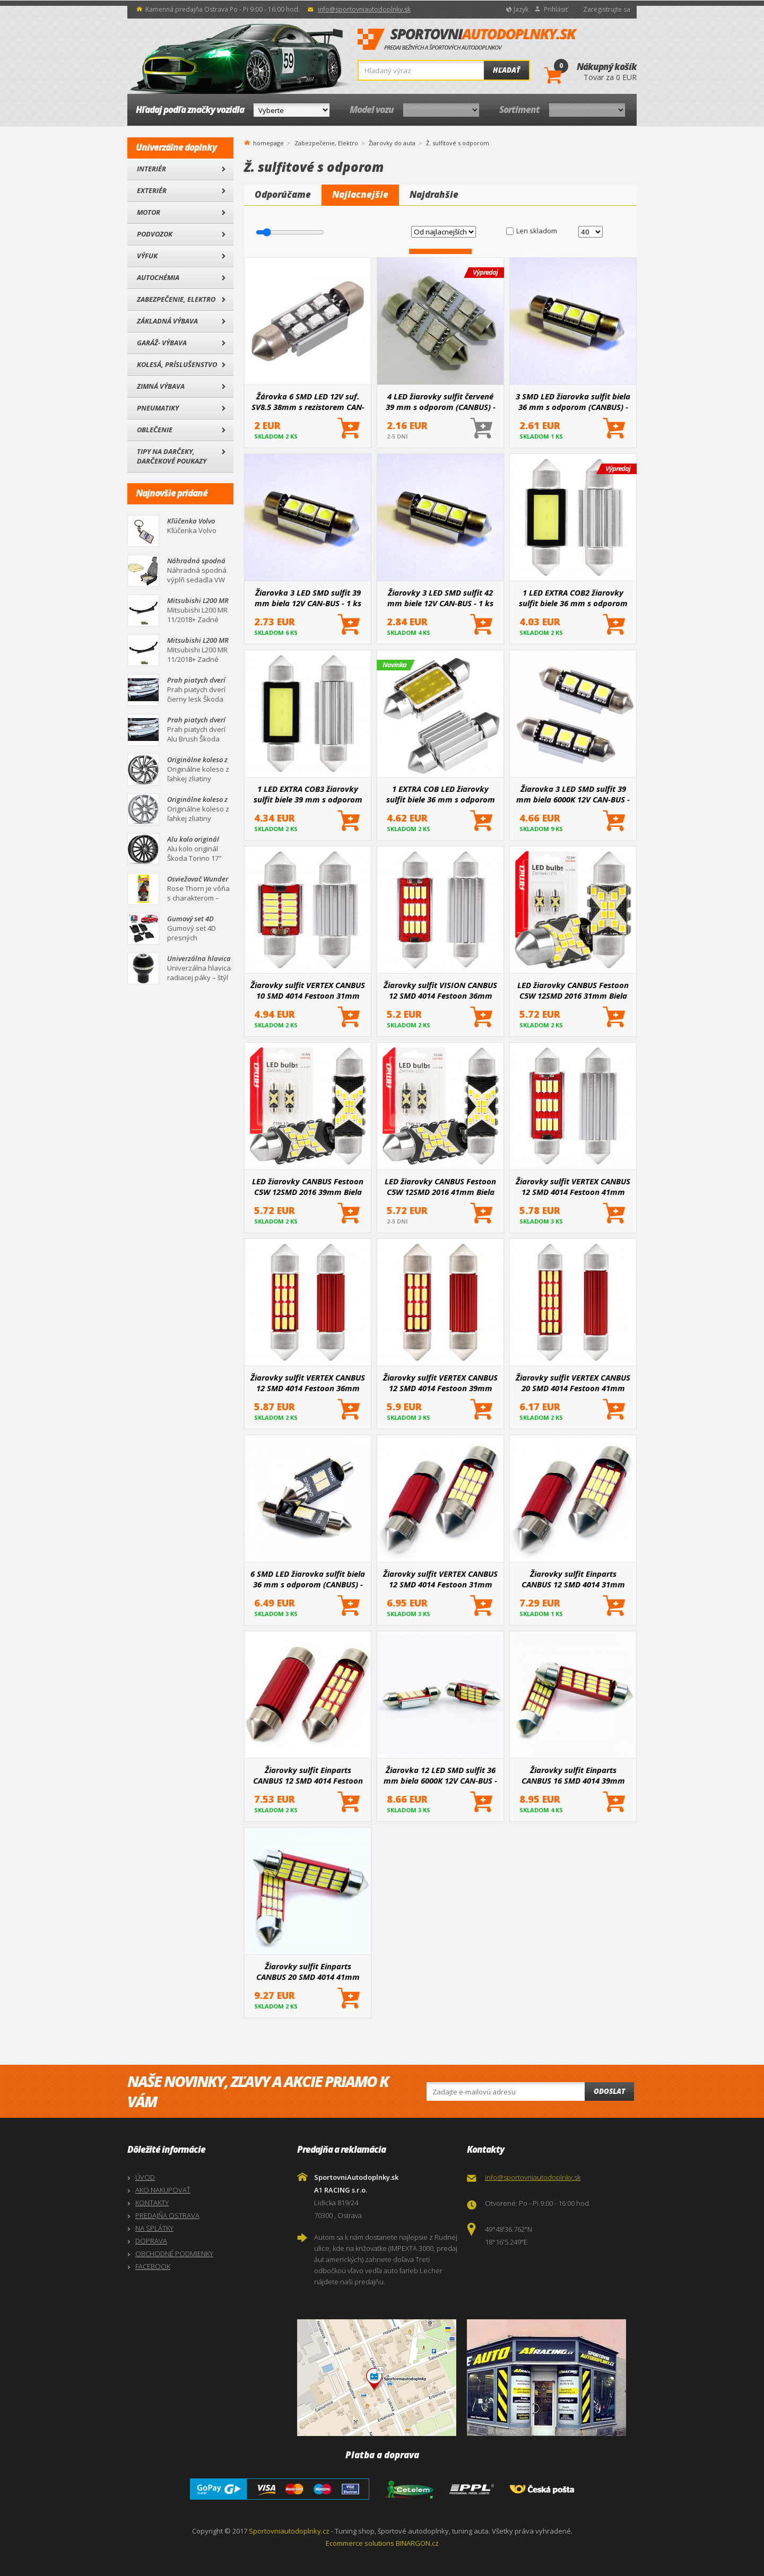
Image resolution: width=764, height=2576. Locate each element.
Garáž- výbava (162, 342)
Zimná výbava (161, 386)
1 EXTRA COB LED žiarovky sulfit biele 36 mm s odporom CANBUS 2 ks (440, 794)
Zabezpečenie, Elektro (176, 299)
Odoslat (609, 2091)
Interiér (151, 168)
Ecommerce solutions (360, 2543)
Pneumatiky (158, 408)
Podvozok (154, 234)
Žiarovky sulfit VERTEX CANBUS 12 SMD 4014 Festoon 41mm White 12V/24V (573, 1186)
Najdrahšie (434, 194)
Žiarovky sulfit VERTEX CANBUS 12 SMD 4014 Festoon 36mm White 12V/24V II (307, 1382)
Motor (148, 212)
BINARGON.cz (417, 2543)
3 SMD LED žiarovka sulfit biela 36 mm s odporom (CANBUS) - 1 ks (573, 401)
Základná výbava (167, 321)
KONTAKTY (152, 2202)
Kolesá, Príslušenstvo (177, 364)
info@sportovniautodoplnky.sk (364, 9)
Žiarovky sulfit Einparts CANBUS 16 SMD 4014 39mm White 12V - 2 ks (573, 1775)
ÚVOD (145, 2177)
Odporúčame (283, 194)
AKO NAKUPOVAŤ (162, 2190)
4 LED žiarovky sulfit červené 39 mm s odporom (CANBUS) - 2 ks (441, 401)
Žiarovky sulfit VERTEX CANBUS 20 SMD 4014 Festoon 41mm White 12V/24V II (573, 1382)
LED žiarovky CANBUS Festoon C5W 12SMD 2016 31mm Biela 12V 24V (573, 990)
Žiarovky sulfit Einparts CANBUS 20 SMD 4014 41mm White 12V (308, 1971)
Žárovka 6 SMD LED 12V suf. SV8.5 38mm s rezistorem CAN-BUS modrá (307, 401)
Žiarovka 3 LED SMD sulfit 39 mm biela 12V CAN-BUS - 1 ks (308, 597)
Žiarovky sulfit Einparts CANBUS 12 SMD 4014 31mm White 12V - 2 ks (573, 1579)
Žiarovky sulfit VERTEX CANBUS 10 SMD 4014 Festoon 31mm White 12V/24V (307, 990)
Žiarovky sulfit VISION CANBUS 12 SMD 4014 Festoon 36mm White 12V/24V (440, 990)
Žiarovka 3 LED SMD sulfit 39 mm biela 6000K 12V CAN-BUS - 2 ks (573, 794)
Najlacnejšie (360, 194)
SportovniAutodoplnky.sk (467, 40)
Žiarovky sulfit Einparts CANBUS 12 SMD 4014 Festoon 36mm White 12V (308, 1775)
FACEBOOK (152, 2266)
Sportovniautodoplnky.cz (289, 2531)
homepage (268, 142)
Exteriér (152, 190)
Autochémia (158, 277)
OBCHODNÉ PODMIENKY (174, 2253)
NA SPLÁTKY (154, 2228)
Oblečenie (154, 429)
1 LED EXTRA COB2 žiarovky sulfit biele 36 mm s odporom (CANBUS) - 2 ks (573, 597)
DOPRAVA (151, 2241)
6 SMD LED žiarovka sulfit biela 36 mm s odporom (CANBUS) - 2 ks (307, 1579)
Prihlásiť (556, 9)
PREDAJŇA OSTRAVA (167, 2215)
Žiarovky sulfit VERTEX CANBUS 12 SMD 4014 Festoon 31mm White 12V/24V (440, 1579)
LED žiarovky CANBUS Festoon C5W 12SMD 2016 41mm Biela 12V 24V (440, 1186)
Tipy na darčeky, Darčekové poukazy (171, 456)
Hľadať (506, 70)
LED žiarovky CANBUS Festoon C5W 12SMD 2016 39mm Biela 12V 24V (307, 1186)
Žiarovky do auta (392, 143)
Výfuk (147, 255)
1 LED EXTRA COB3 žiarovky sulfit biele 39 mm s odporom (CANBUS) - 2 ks (308, 794)
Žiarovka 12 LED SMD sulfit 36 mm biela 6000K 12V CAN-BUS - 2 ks (440, 1775)
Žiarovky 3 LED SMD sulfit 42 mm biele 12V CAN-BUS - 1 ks (440, 597)
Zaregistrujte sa (606, 9)
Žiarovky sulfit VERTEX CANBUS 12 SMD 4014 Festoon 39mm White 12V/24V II (440, 1382)
